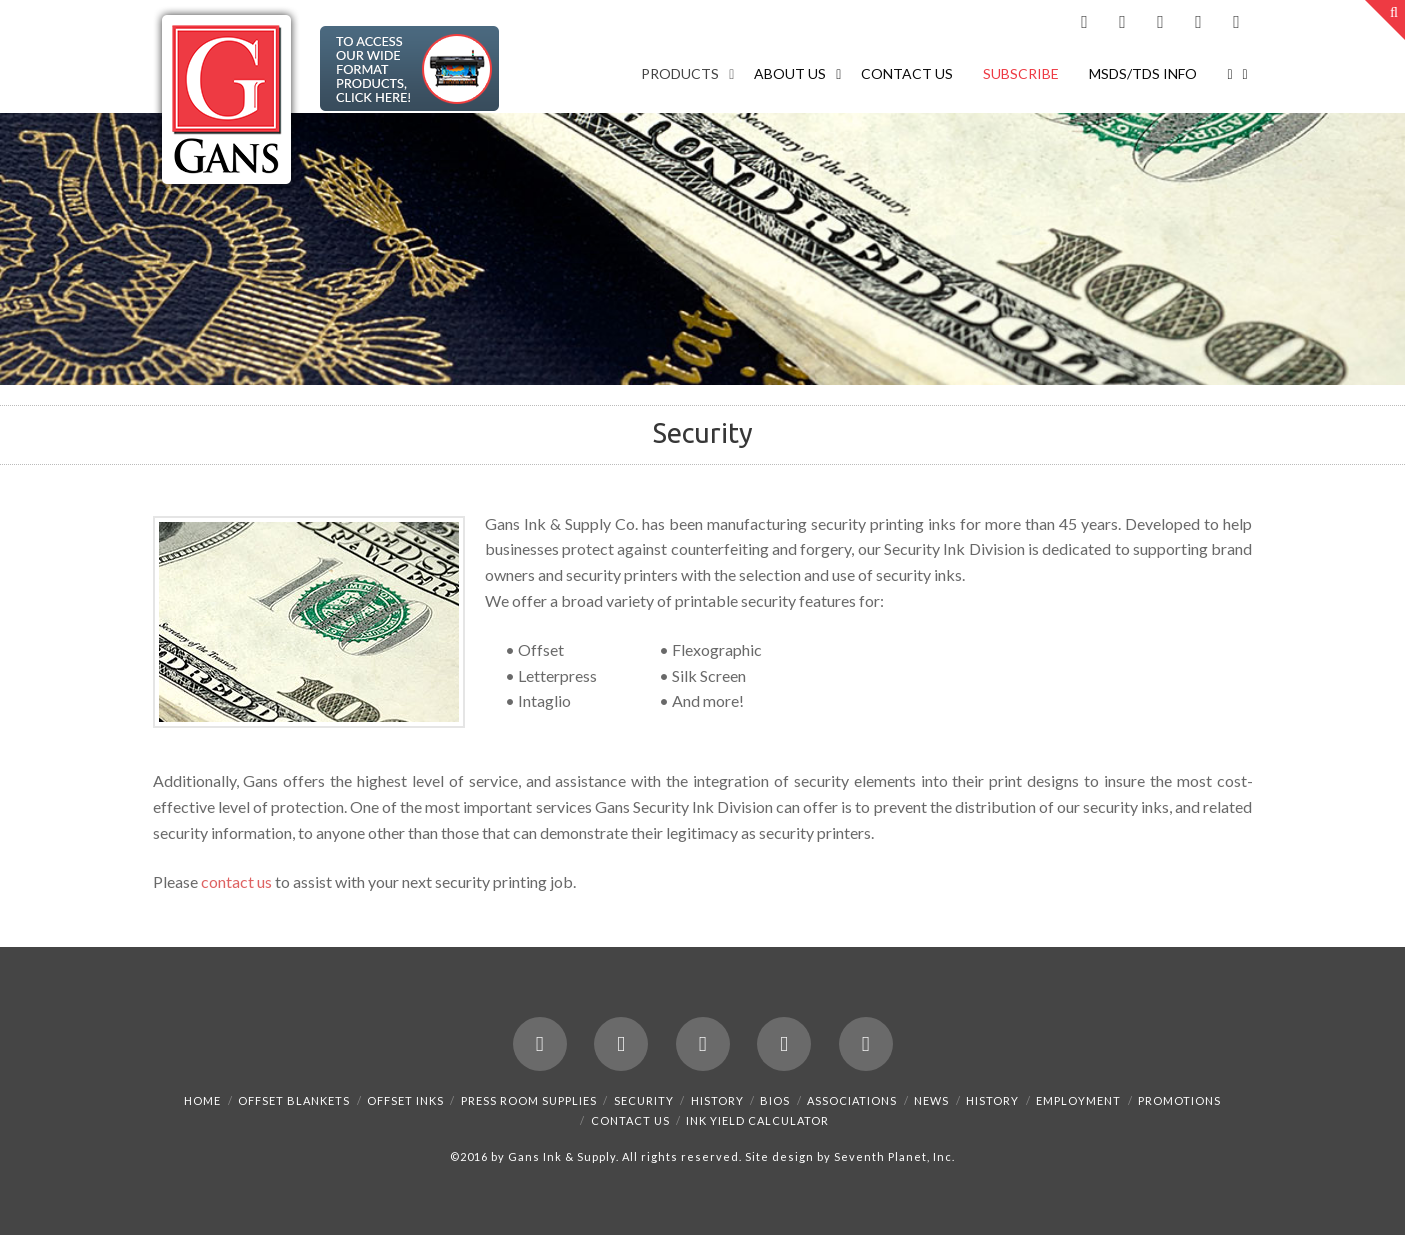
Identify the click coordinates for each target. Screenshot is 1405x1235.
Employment (1078, 1100)
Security (644, 1100)
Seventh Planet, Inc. (893, 1156)
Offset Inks (405, 1100)
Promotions (1179, 1100)
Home (202, 1100)
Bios (775, 1100)
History (717, 1100)
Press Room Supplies (529, 1100)
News (931, 1100)
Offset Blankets (294, 1100)
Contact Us (630, 1120)
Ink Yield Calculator (757, 1120)
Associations (852, 1100)
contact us (236, 881)
